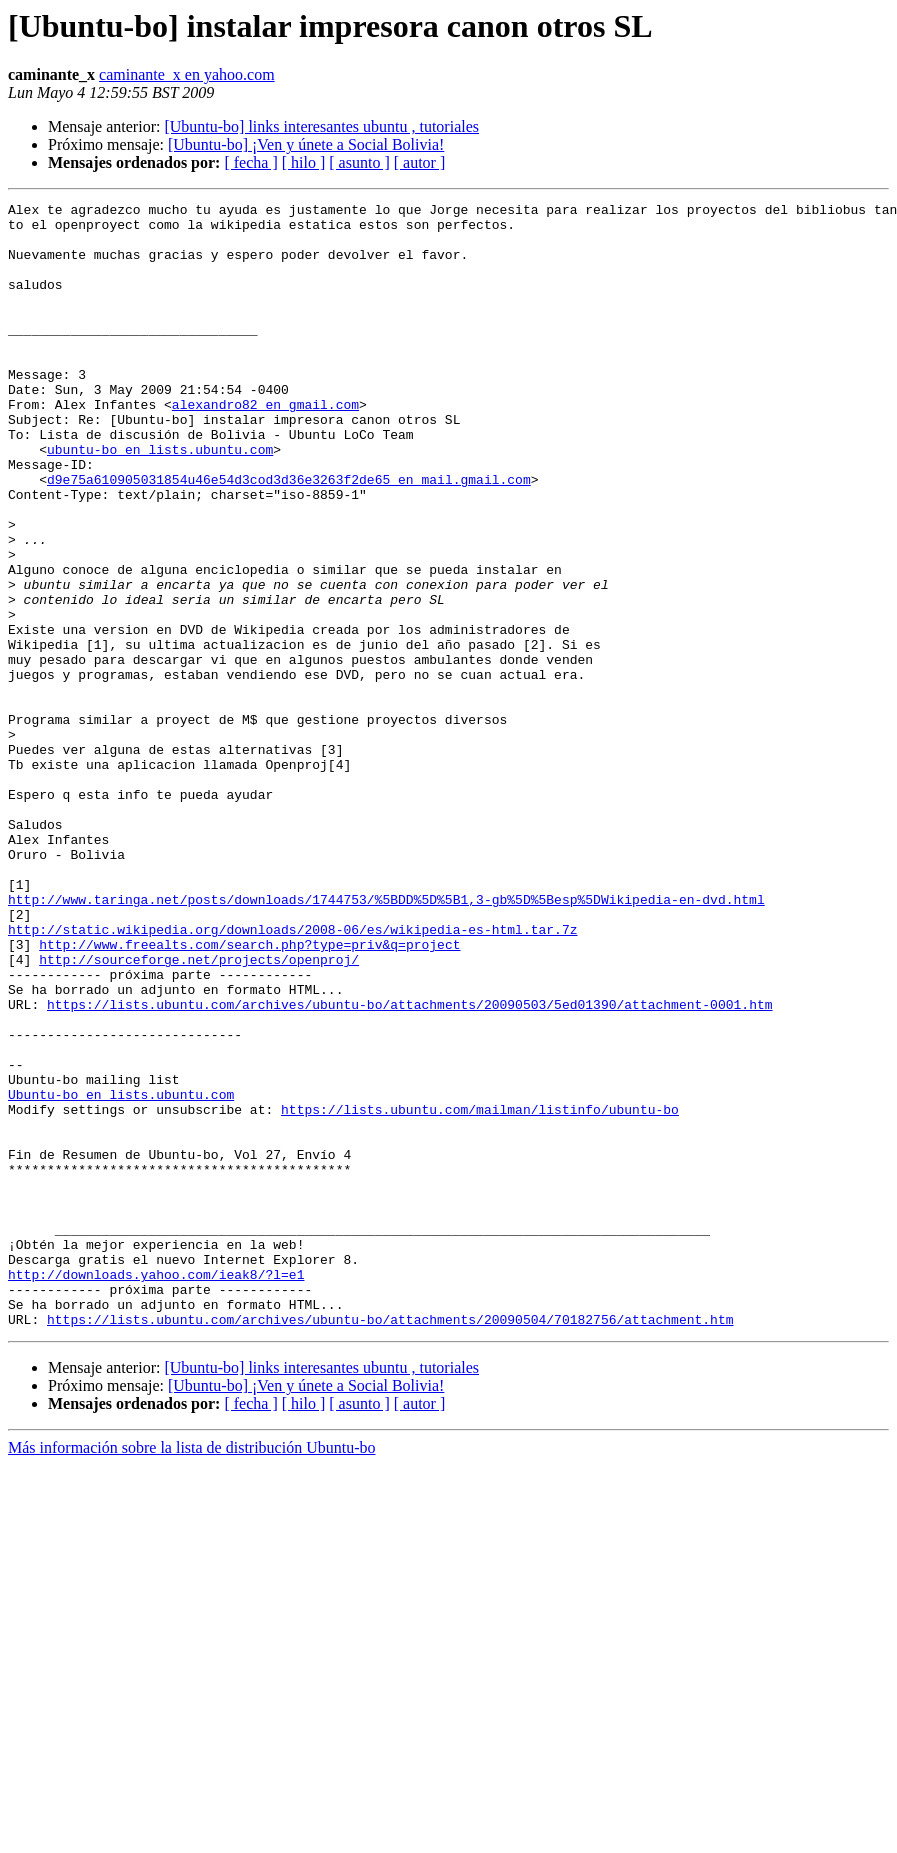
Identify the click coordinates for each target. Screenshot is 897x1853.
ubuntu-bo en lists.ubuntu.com (160, 500)
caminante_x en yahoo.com (187, 74)
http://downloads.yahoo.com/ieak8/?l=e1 (156, 1490)
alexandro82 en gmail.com (265, 446)
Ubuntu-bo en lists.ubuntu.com (121, 1274)
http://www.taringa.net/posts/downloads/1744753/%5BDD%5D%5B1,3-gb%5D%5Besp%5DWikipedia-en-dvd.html (386, 1040)
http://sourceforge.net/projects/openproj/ (199, 1112)
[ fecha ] (250, 162)
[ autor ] (420, 162)
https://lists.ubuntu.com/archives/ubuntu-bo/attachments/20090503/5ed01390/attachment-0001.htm (409, 1166)
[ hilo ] (304, 162)
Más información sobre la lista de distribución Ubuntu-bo (191, 1672)
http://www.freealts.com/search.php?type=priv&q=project (249, 1094)
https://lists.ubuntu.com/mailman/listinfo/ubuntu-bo (480, 1292)
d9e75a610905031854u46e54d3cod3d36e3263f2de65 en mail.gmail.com (289, 536)
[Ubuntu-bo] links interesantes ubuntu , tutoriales (321, 126)
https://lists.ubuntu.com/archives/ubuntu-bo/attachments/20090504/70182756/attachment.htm (390, 1544)
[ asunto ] (359, 162)
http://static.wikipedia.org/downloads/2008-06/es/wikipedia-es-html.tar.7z (292, 1076)
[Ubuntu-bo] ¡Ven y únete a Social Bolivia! (306, 144)
